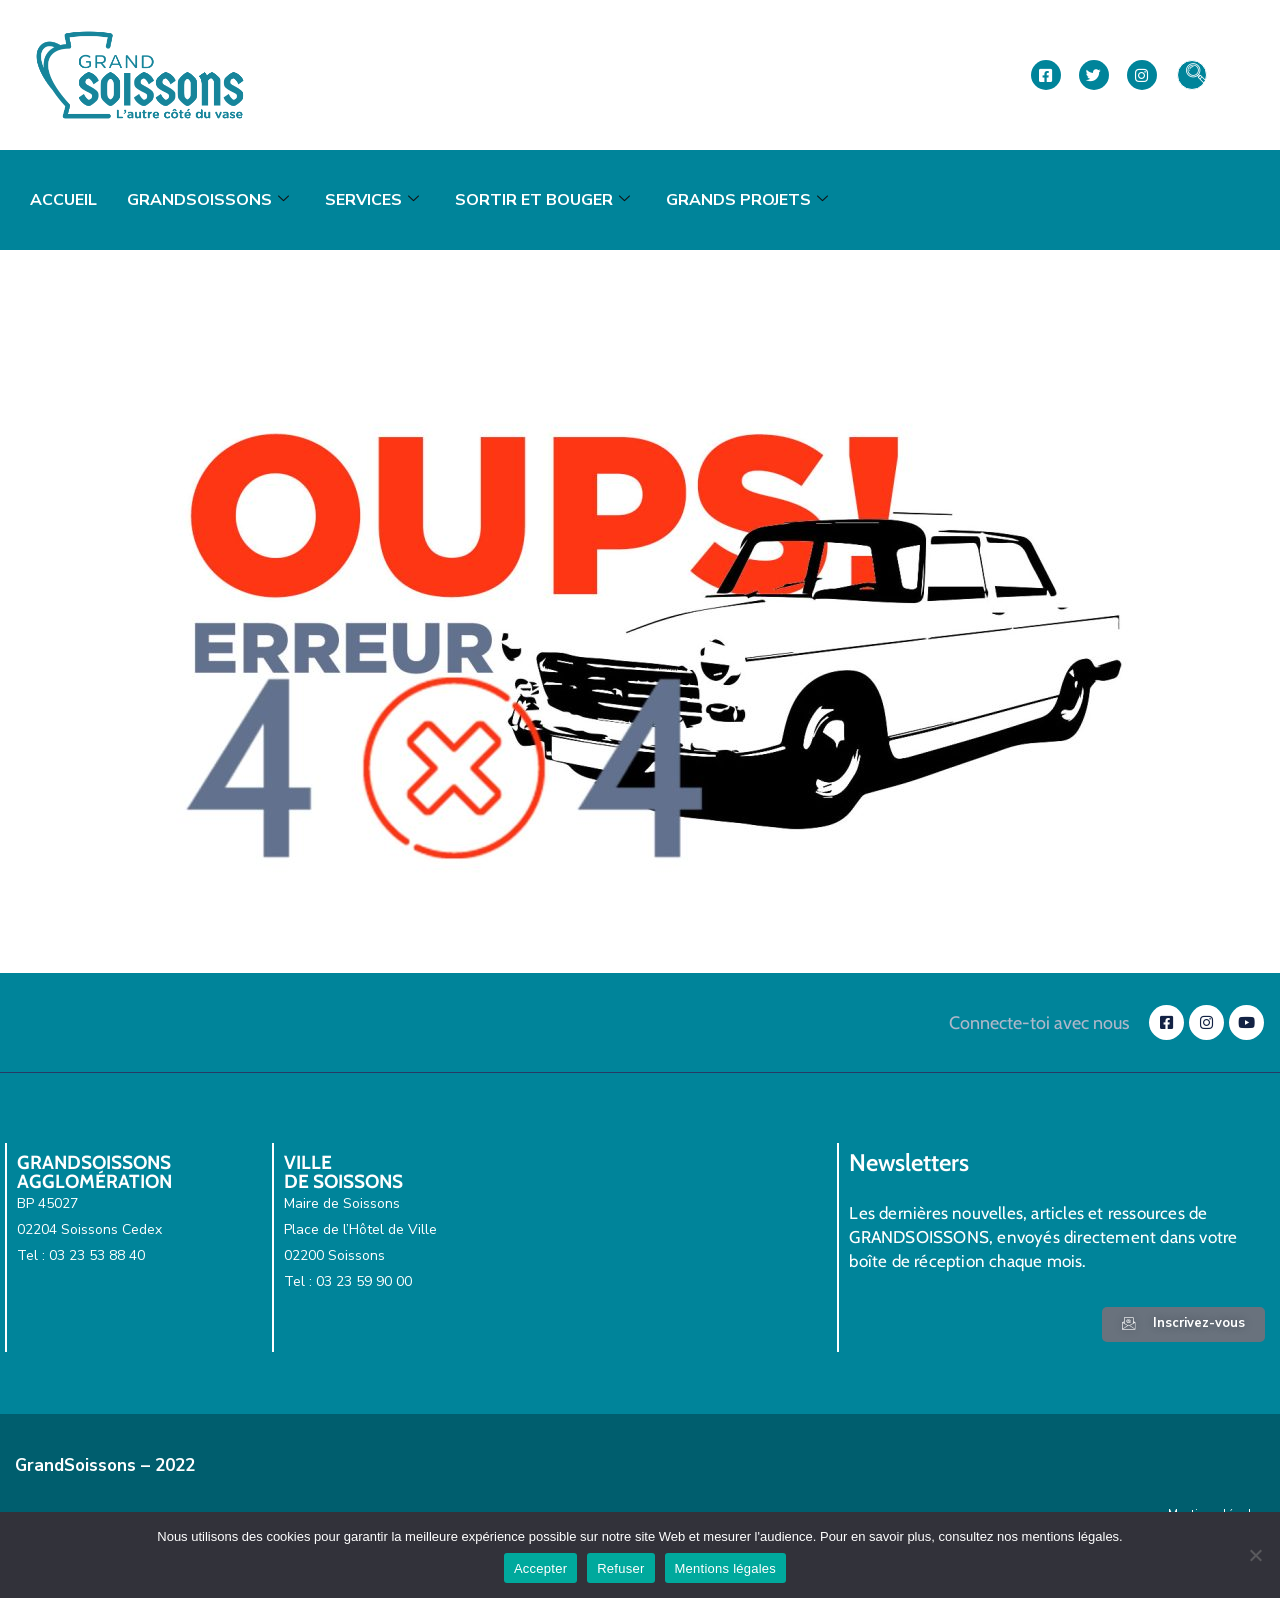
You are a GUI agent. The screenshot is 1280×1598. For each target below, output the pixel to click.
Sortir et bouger (542, 200)
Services (372, 200)
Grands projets (747, 200)
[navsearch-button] (1192, 75)
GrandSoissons (208, 200)
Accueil (63, 200)
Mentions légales (726, 1568)
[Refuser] (1255, 1555)
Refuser (620, 1568)
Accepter (540, 1568)
